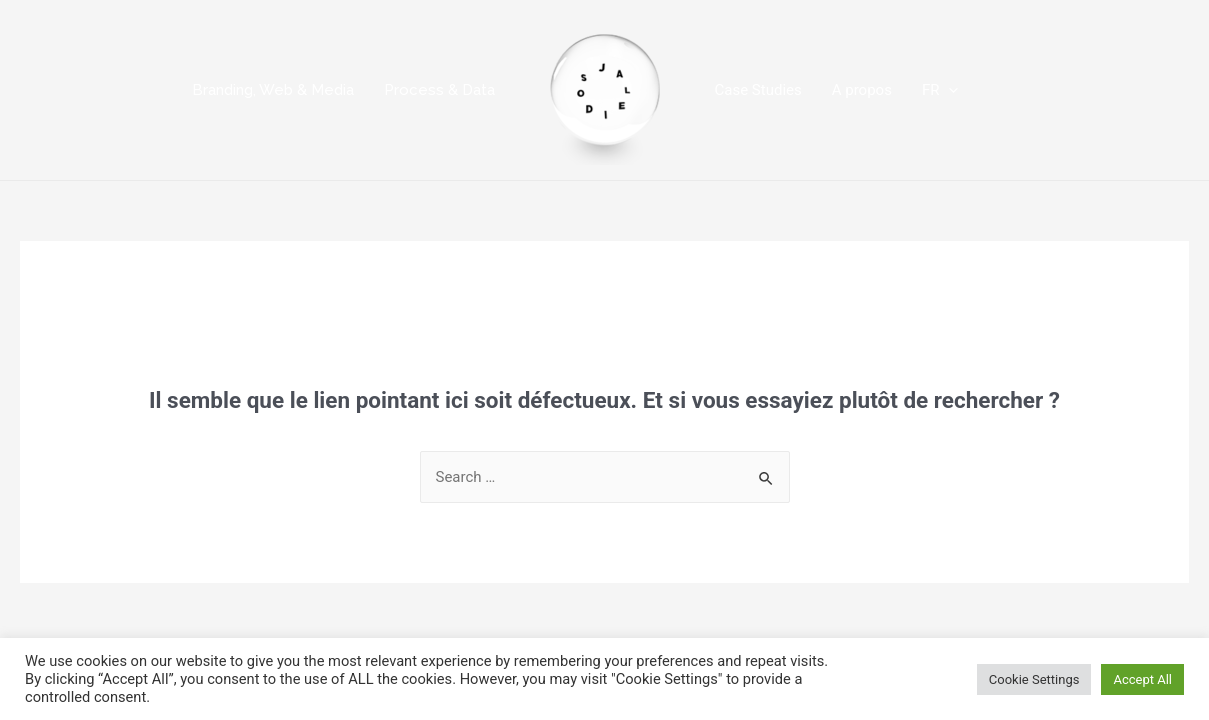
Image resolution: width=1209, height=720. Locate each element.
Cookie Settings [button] (1034, 679)
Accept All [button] (1142, 679)
